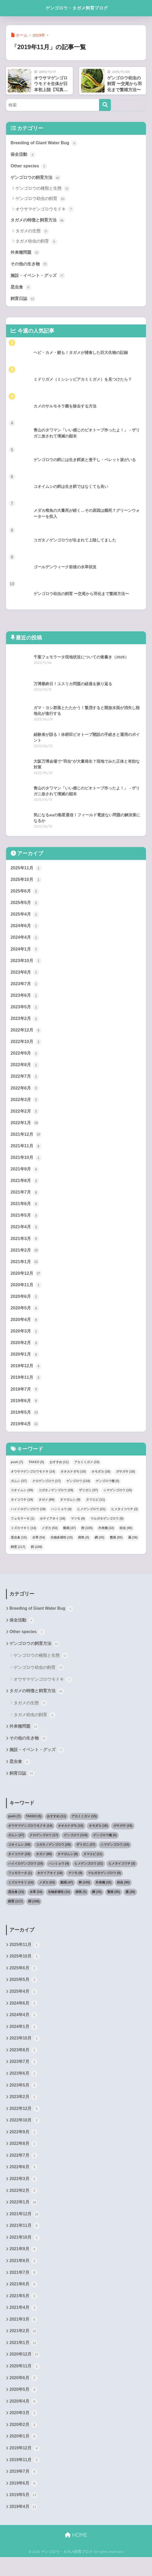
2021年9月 (25, 1175)
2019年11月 (26, 1386)
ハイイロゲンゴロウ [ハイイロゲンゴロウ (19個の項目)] (28, 1519)
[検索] (105, 105)
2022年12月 (26, 1034)
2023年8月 (25, 975)
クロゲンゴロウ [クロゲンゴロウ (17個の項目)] (46, 1490)
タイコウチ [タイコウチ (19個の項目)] (22, 1509)
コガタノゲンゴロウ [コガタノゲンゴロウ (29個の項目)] (56, 1500)
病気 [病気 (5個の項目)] (83, 1547)
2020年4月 (25, 1327)
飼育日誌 (23, 300)
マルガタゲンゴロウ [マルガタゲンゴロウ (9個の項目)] (106, 1528)
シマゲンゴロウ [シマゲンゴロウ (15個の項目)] (117, 1500)
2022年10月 (26, 1045)
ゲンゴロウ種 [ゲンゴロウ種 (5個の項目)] (107, 1490)
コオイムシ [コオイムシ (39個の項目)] (22, 1500)
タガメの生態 (32, 232)
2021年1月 (25, 1269)
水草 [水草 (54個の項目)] (38, 1547)
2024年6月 (25, 928)
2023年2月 (25, 1022)
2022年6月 (25, 1093)
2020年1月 (25, 1363)
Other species (29, 166)
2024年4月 (25, 940)
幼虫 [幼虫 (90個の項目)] (126, 1538)
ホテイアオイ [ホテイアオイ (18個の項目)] (52, 1528)
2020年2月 (25, 1351)
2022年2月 (25, 1116)
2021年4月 (25, 1234)
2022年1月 (25, 1128)
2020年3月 (25, 1339)
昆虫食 (21, 288)
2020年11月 (26, 1292)
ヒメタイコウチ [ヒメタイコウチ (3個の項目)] (124, 1519)
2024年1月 (25, 952)
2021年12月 (26, 1140)
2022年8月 (25, 1069)
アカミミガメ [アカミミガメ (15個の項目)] (87, 1472)
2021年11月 (26, 1151)
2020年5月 (25, 1316)
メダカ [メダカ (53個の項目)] (50, 1538)
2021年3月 (25, 1245)
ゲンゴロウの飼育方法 (36, 178)
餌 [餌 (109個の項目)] (36, 1556)
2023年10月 (26, 963)
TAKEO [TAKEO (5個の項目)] (36, 1472)
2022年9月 (25, 1057)
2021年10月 (26, 1163)
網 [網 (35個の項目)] (99, 1547)
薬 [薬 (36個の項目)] (133, 1547)
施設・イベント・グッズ (39, 276)
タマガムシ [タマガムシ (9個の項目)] (70, 1509)
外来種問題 (25, 253)
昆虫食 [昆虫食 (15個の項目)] (19, 1547)
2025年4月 (25, 916)
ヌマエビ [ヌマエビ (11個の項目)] (95, 1509)
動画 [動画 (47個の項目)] (69, 1538)
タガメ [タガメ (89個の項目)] (47, 1509)
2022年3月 (25, 1104)
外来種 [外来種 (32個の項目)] (106, 1538)
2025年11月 (26, 869)
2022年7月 (25, 1081)
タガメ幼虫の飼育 (36, 242)
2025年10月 (26, 881)
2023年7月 (25, 987)
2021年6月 (25, 1210)
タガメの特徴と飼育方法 (39, 221)
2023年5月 (25, 1010)
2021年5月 (25, 1222)
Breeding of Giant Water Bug (44, 143)
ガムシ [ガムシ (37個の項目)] (19, 1490)
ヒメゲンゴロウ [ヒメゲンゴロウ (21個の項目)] (91, 1519)
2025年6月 (25, 893)
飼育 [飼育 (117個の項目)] (18, 1556)
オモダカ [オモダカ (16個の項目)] (101, 1481)
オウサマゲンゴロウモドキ (44, 210)
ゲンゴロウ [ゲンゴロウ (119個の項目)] (78, 1490)
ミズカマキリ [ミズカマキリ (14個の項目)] (23, 1538)
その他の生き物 (30, 265)
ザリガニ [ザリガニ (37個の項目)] (88, 1500)
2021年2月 (25, 1257)
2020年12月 (26, 1280)
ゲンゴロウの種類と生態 (42, 189)
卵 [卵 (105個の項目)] (87, 1538)
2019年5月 (25, 1421)
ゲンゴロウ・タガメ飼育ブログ (76, 8)
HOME (76, 2554)
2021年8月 (25, 1187)
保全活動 (23, 154)
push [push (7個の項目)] (17, 1472)
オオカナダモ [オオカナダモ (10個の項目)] (73, 1481)
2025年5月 (25, 905)
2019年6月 (25, 1410)
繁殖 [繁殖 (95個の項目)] (116, 1547)
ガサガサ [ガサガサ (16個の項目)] (125, 1481)
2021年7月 (25, 1198)
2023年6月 (25, 999)
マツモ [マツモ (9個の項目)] (78, 1528)
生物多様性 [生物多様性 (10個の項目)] (62, 1547)
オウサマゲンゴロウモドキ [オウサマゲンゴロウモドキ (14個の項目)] (33, 1481)
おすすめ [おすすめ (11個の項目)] (59, 1472)
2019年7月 (25, 1398)
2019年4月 (25, 1433)
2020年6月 (25, 1304)
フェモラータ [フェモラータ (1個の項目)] (22, 1528)
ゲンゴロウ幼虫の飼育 (40, 200)
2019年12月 (26, 1374)
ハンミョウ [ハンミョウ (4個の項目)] (61, 1519)
